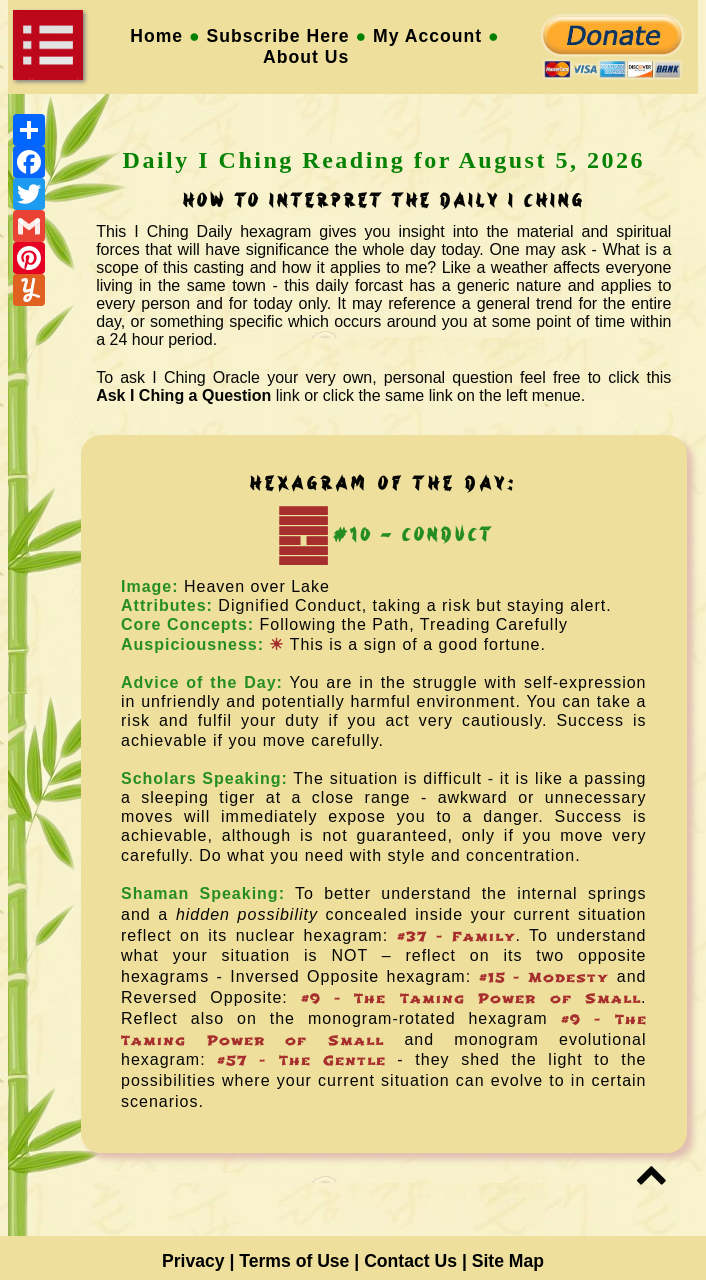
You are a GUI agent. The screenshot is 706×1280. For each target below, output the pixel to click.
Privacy (193, 1261)
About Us (315, 57)
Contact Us (410, 1261)
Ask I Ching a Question (183, 395)
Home (156, 36)
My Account (427, 36)
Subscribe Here (278, 36)
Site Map (508, 1261)
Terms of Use (294, 1261)
